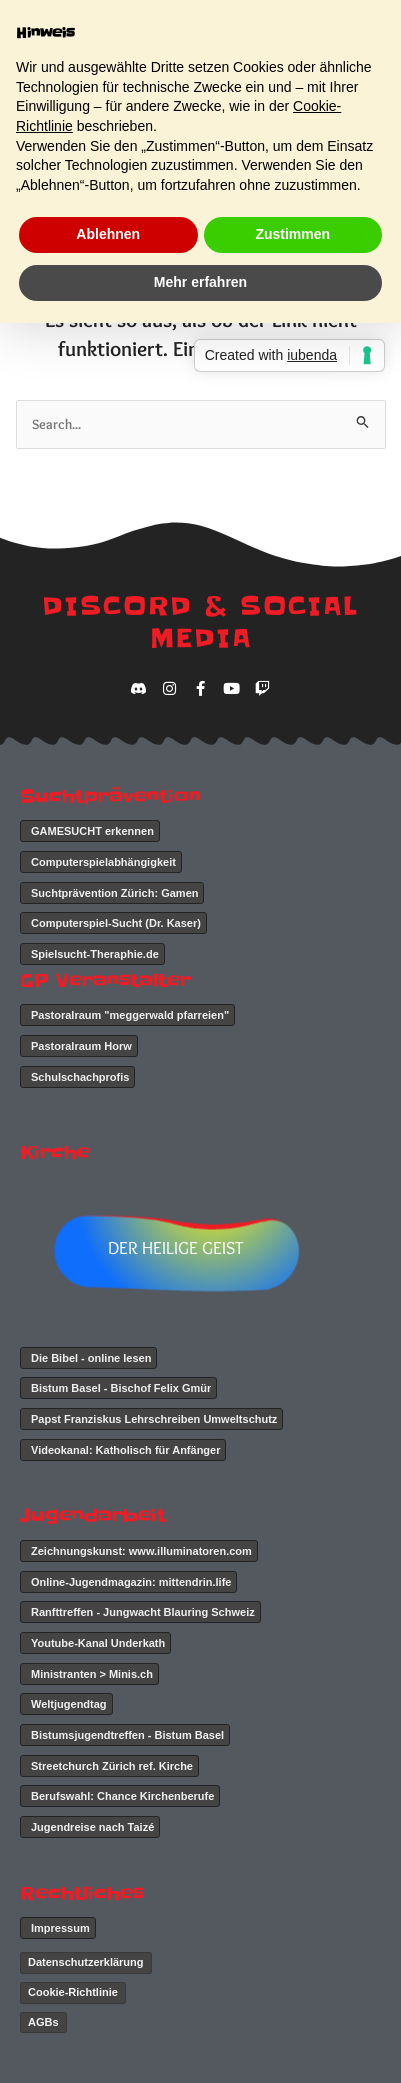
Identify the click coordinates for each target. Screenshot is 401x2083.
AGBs (43, 2022)
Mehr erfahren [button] (200, 282)
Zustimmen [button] (292, 234)
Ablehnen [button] (108, 234)
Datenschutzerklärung (86, 1962)
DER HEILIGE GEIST (175, 1249)
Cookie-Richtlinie (73, 1992)
